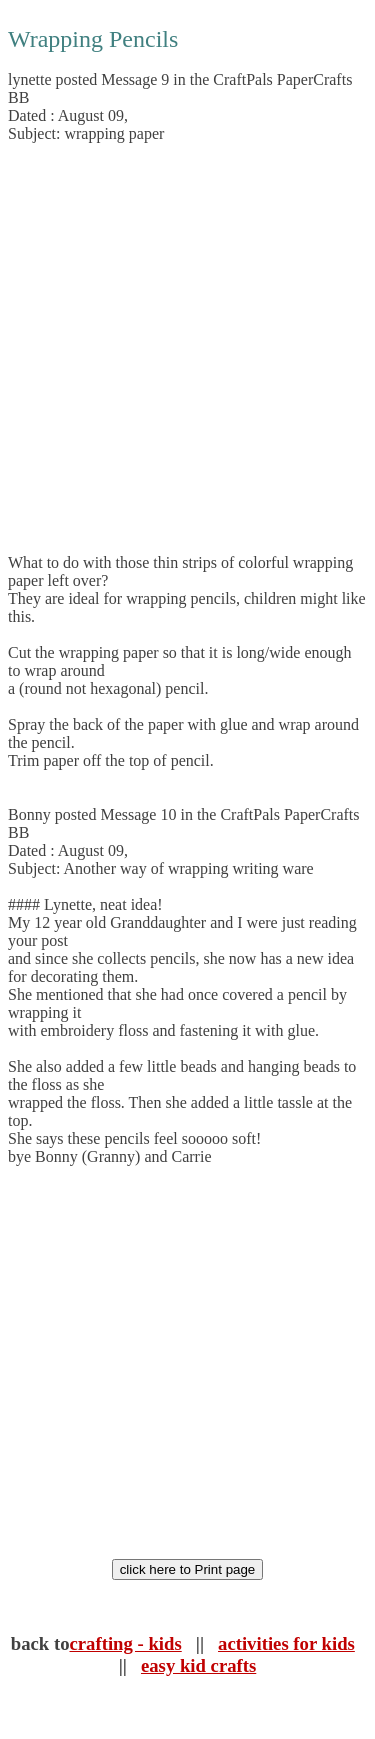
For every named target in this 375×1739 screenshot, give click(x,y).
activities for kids (286, 1643)
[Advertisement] (187, 348)
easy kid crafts (198, 1665)
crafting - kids (126, 1643)
